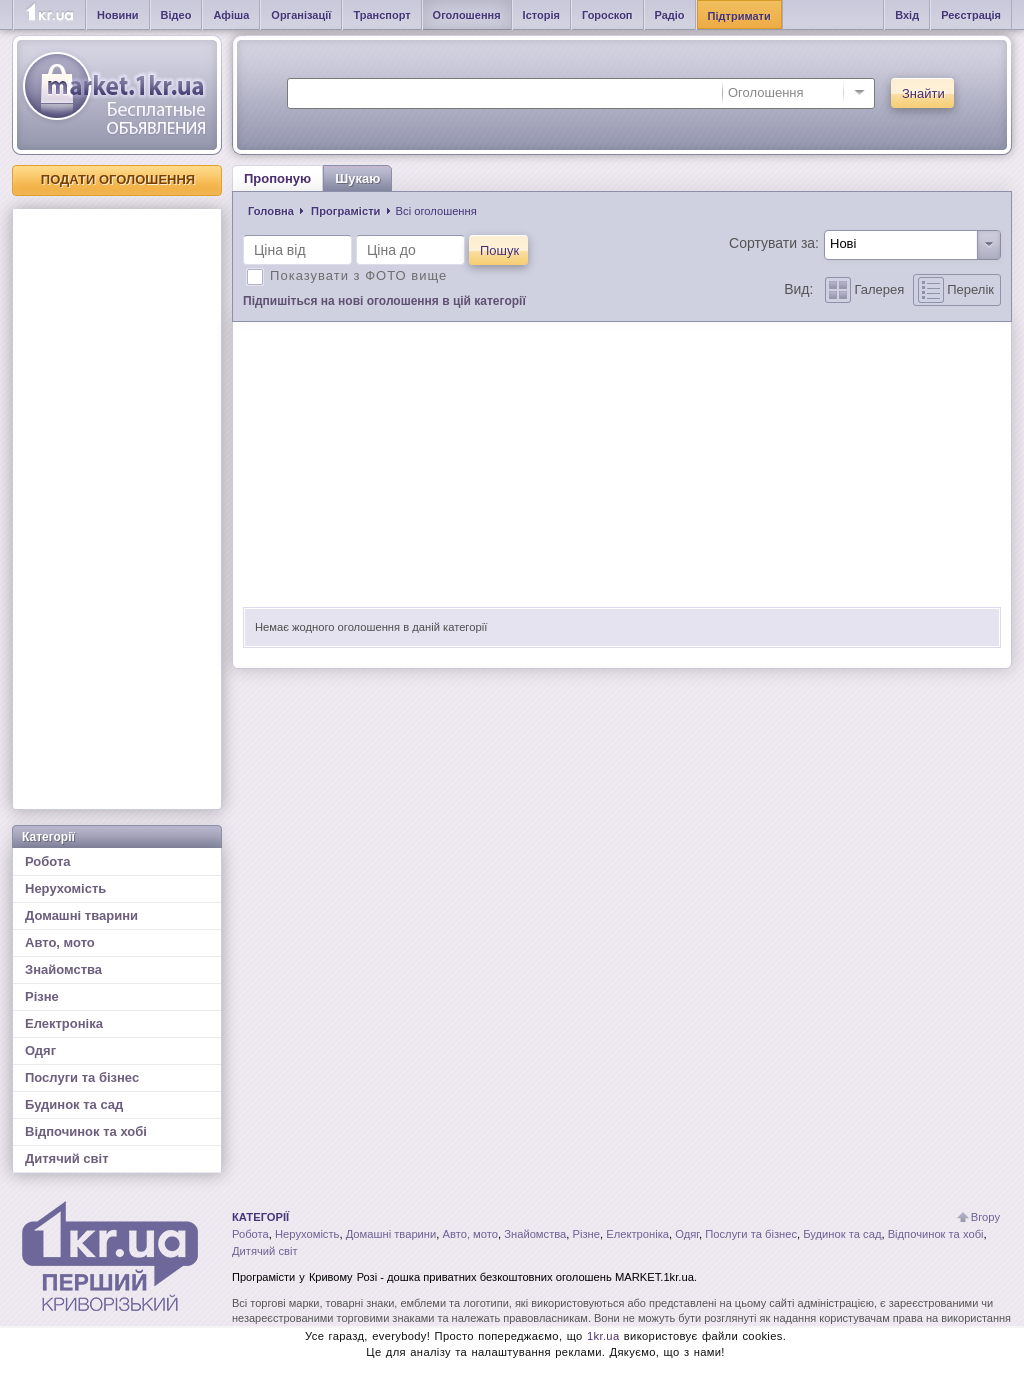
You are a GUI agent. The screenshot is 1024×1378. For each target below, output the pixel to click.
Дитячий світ (67, 1158)
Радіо (670, 15)
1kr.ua (603, 1336)
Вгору (985, 1217)
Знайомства (63, 969)
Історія (541, 15)
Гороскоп (607, 15)
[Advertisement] (117, 509)
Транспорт (381, 15)
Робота (48, 861)
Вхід (907, 15)
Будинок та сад (74, 1104)
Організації (301, 15)
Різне (42, 996)
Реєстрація (971, 15)
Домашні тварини (81, 915)
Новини (118, 15)
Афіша (231, 15)
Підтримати (739, 16)
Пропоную (277, 178)
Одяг (40, 1050)
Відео (176, 15)
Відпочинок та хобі (86, 1131)
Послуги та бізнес (82, 1077)
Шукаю (357, 178)
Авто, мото (60, 942)
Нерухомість (65, 888)
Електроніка (64, 1023)
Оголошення (467, 15)
